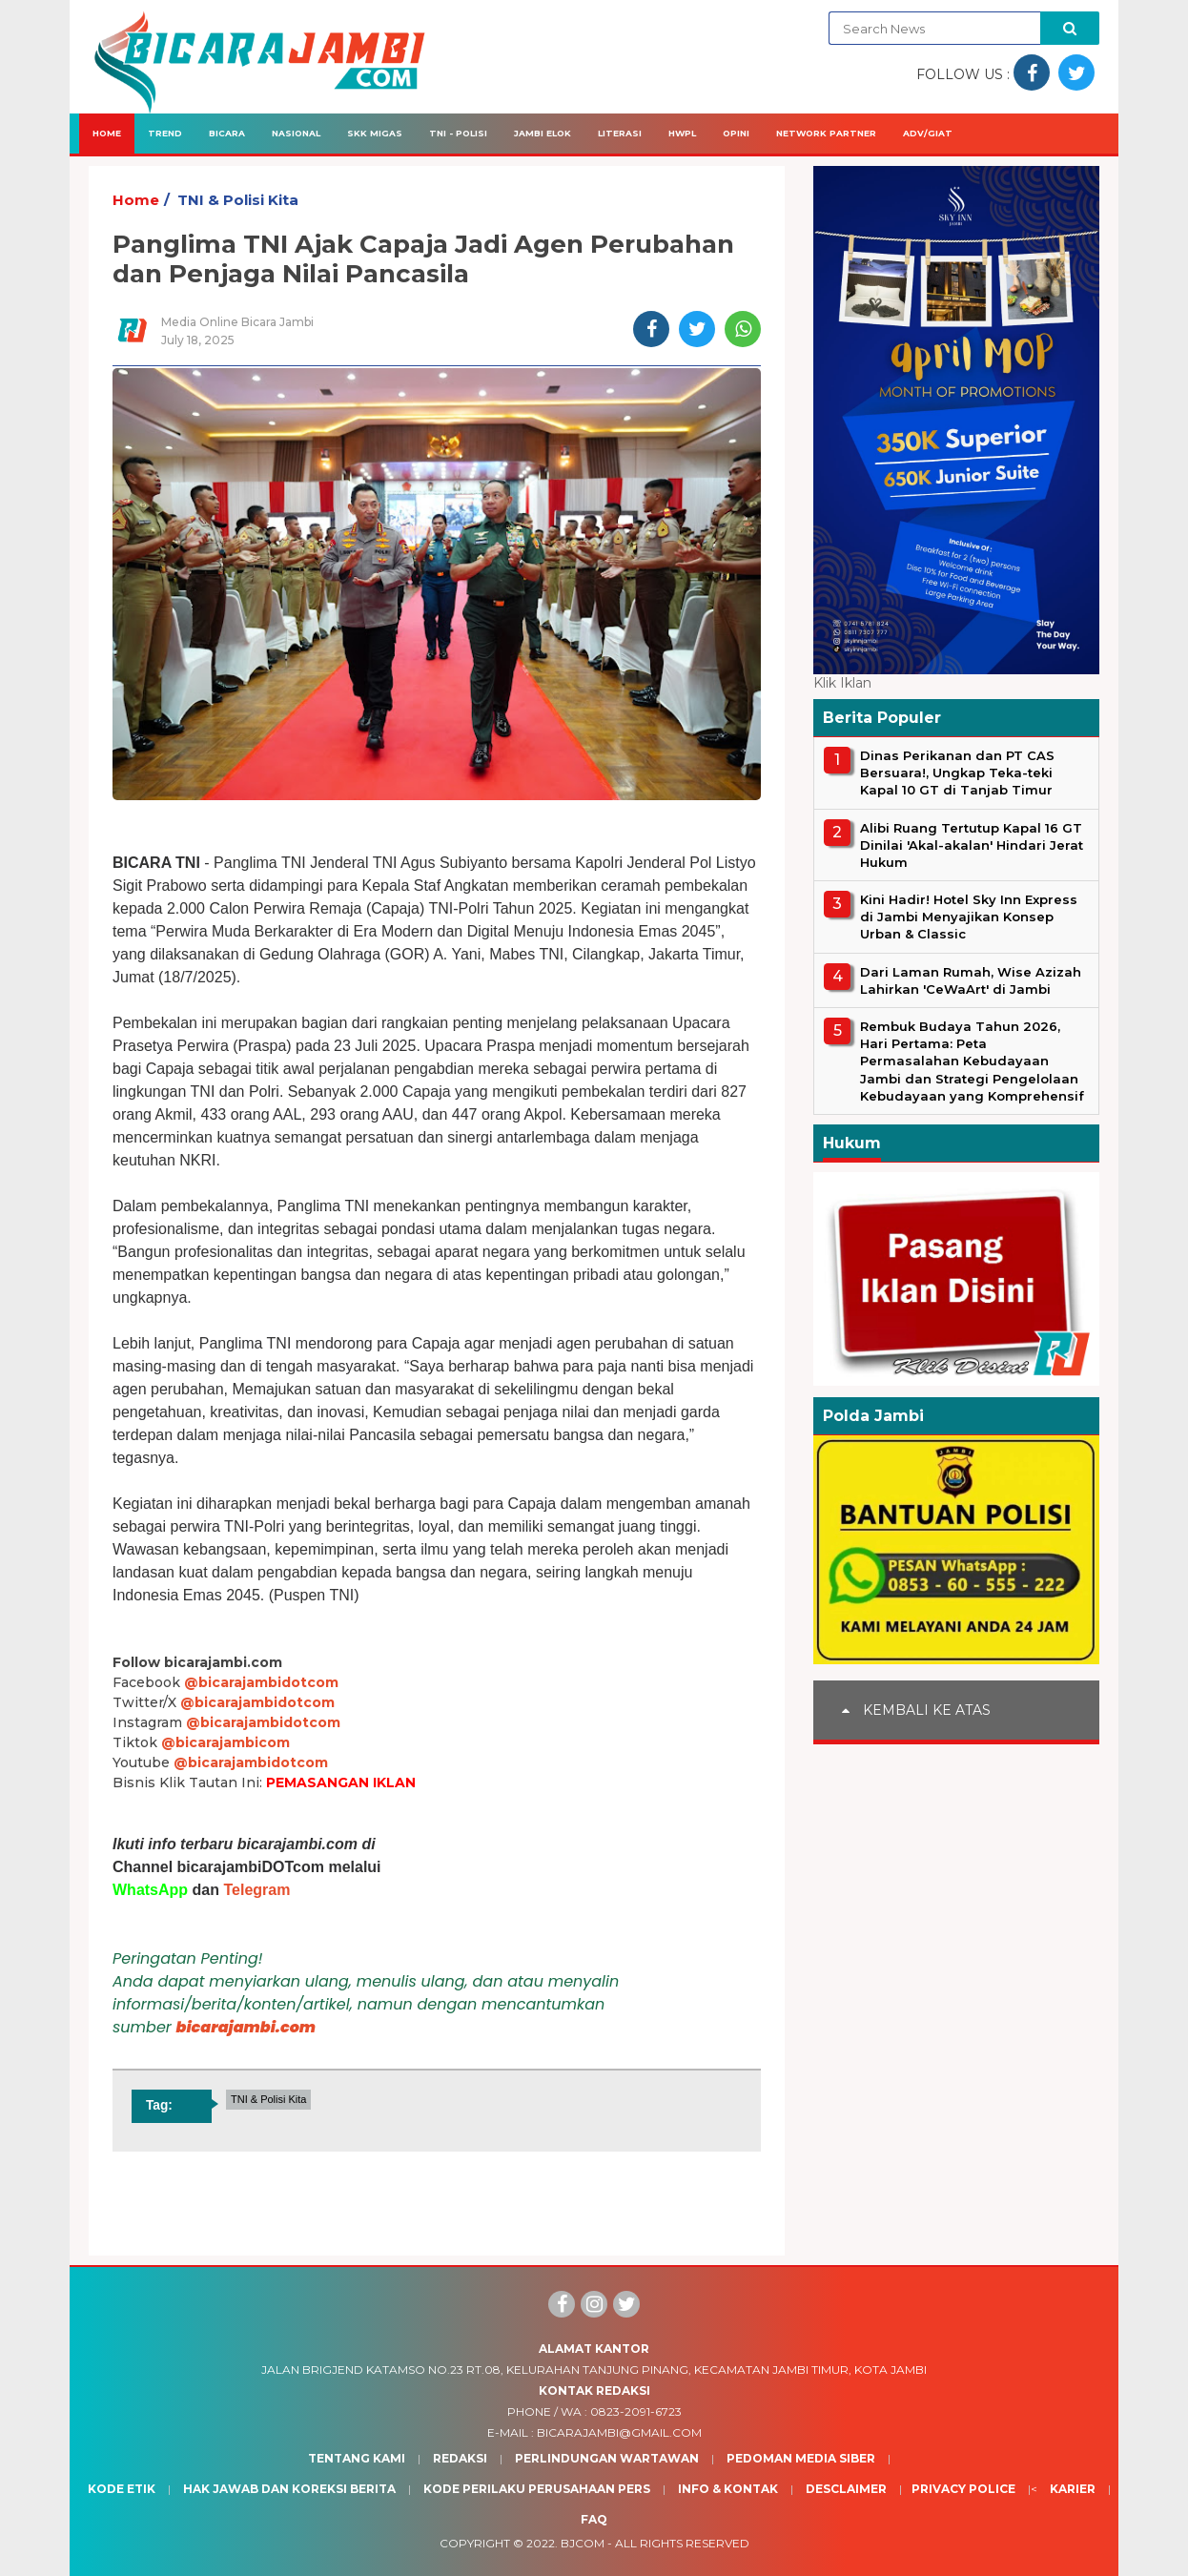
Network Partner (826, 133)
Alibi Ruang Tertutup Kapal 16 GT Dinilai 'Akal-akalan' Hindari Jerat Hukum (971, 845)
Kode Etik (121, 2489)
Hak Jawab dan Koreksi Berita (289, 2489)
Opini (736, 133)
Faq (594, 2519)
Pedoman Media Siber (801, 2458)
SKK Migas (374, 133)
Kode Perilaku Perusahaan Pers (536, 2489)
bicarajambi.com (246, 2027)
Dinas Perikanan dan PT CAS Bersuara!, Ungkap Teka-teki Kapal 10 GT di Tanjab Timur (957, 772)
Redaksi (460, 2458)
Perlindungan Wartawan (607, 2458)
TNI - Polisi (458, 133)
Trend (165, 133)
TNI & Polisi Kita (237, 200)
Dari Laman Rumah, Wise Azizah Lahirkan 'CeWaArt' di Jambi (970, 980)
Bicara (227, 133)
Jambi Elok (542, 133)
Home (106, 133)
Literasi (620, 133)
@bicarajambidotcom (261, 1682)
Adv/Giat (927, 133)
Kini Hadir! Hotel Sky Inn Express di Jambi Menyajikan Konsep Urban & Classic (968, 916)
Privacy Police (963, 2489)
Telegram (256, 1890)
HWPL (682, 133)
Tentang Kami (356, 2458)
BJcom (582, 2543)
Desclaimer (846, 2489)
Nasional (296, 133)
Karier (1073, 2489)
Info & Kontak (728, 2489)
